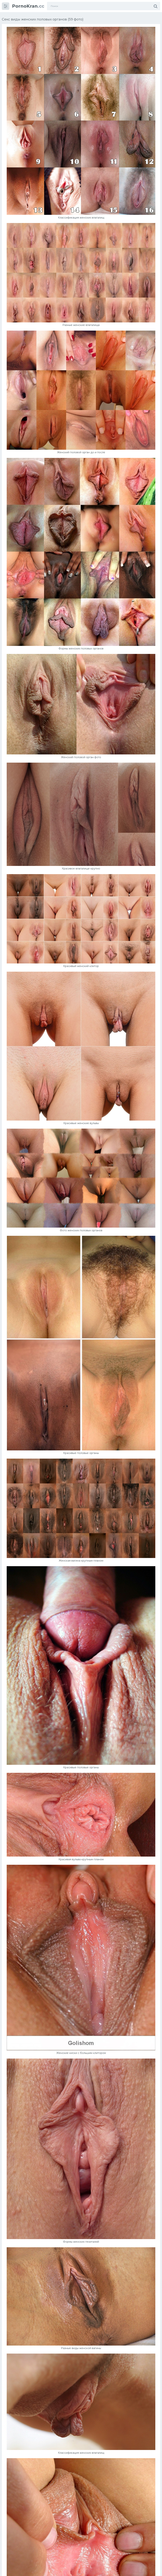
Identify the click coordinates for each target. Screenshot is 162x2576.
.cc (28, 6)
